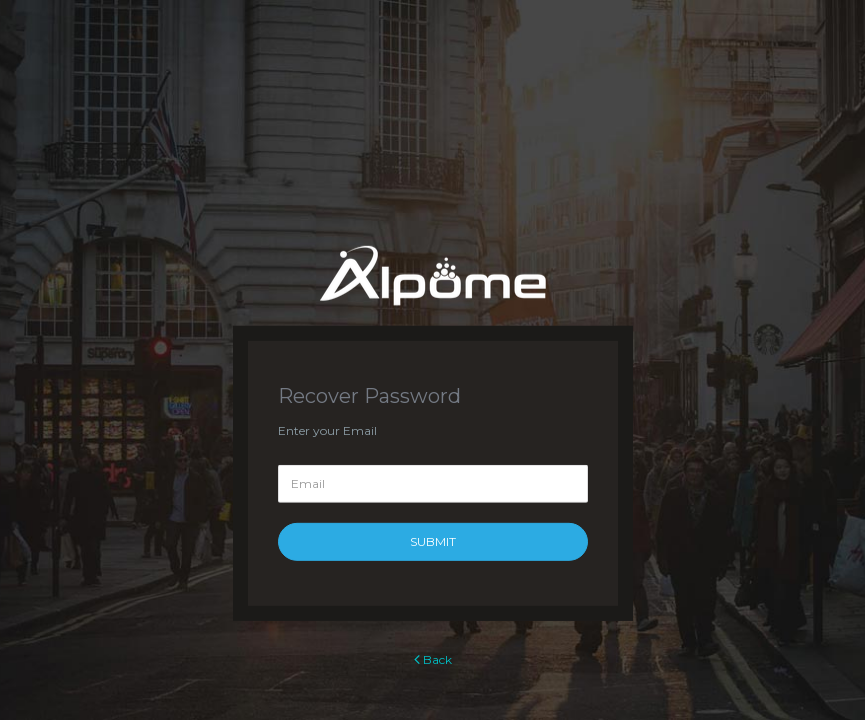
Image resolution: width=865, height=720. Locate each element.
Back (433, 659)
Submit (433, 541)
